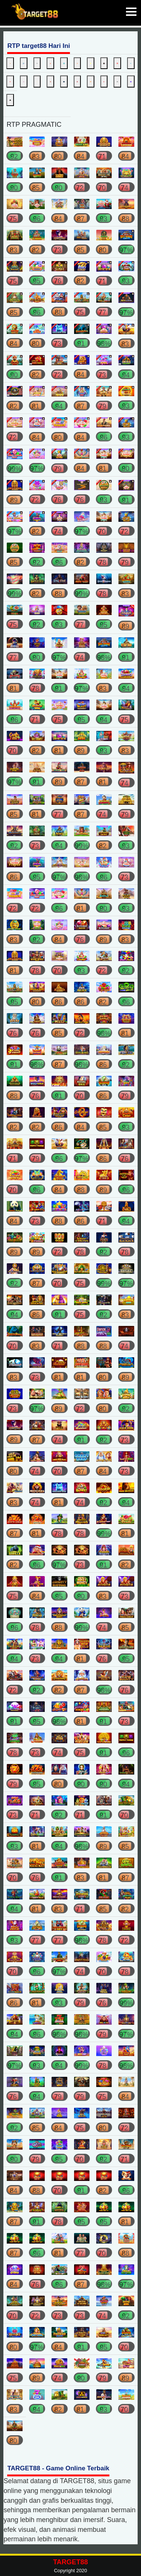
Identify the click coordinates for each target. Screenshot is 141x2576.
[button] (128, 13)
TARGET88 (70, 2562)
